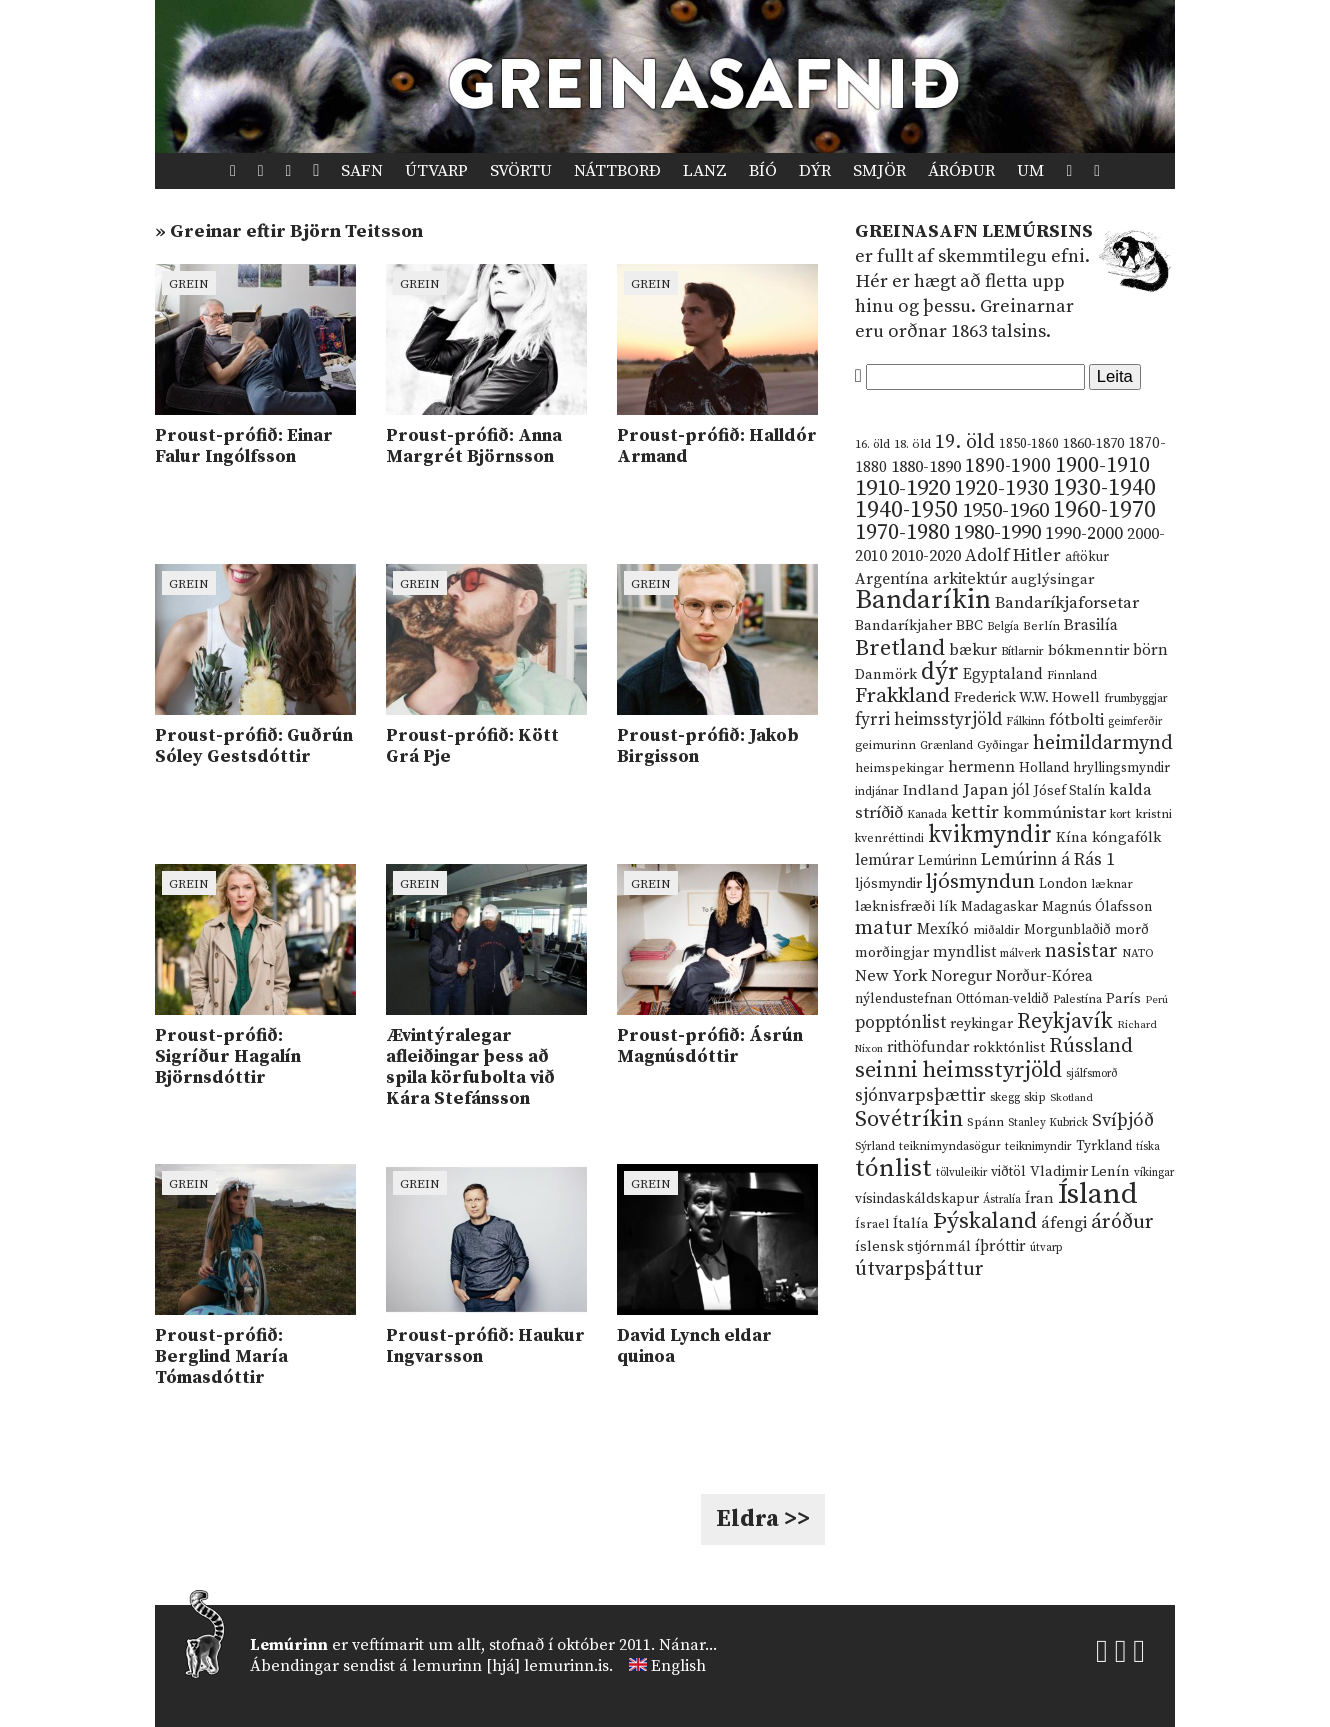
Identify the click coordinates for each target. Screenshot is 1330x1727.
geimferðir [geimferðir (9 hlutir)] (1135, 722)
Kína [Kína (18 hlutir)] (1072, 837)
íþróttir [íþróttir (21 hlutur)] (1000, 1246)
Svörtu (521, 171)
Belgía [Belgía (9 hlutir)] (1003, 627)
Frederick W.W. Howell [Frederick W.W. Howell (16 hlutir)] (1027, 698)
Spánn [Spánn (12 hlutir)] (985, 1122)
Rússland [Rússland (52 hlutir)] (1091, 1046)
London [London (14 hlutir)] (1063, 884)
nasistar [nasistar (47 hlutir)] (1081, 951)
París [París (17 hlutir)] (1123, 999)
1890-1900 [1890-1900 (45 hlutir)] (1008, 466)
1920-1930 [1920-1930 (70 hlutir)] (1001, 488)
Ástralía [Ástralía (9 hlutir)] (1002, 1200)
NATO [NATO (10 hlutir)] (1138, 953)
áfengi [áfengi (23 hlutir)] (1064, 1223)
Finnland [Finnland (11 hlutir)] (1072, 675)
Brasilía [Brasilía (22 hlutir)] (1091, 625)
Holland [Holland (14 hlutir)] (1044, 768)
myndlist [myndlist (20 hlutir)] (964, 952)
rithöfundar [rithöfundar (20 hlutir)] (928, 1047)
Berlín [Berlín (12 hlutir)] (1041, 626)
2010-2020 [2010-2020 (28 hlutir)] (926, 556)
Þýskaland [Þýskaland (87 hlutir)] (985, 1221)
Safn (362, 171)
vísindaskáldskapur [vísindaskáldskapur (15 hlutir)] (917, 1199)
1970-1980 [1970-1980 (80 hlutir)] (902, 532)
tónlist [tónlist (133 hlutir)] (893, 1168)
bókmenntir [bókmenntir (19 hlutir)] (1088, 650)
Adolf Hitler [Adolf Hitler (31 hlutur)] (1013, 556)
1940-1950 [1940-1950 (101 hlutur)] (906, 510)
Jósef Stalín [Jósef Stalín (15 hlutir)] (1069, 791)
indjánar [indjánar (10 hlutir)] (877, 791)
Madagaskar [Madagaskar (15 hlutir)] (999, 907)
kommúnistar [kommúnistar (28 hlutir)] (1054, 813)
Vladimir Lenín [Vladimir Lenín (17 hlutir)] (1080, 1172)
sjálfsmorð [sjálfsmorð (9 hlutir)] (1092, 1074)
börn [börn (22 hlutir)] (1150, 650)
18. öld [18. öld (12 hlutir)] (912, 444)
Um (1030, 171)
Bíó (763, 171)
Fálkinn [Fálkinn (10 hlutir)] (1025, 721)
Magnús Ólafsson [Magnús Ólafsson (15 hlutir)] (1097, 907)
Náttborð (617, 171)
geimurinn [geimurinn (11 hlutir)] (885, 745)
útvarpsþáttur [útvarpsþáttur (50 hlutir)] (919, 1269)
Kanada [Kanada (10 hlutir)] (927, 814)
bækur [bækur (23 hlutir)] (973, 650)
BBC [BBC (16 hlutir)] (969, 626)
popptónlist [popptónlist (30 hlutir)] (900, 1023)
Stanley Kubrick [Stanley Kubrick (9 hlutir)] (1048, 1123)
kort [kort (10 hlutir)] (1120, 814)
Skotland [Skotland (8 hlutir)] (1071, 1098)
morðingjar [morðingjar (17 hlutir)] (892, 953)
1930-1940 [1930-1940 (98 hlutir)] (1104, 488)
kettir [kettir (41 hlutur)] (975, 812)
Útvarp (436, 171)
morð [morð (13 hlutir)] (1132, 930)
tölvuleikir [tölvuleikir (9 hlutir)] (961, 1173)
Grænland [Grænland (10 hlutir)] (946, 745)
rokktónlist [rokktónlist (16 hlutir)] (1009, 1048)
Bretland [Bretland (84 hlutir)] (900, 648)
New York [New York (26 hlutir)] (891, 976)
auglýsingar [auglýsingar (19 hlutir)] (1052, 579)
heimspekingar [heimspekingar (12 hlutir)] (899, 768)
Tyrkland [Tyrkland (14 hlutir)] (1104, 1146)
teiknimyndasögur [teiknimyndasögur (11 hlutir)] (950, 1146)
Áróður (961, 171)
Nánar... (688, 1645)
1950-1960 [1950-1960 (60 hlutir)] (1005, 511)
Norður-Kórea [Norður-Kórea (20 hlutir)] (1044, 976)
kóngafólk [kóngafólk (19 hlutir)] (1126, 837)
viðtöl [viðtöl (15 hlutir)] (1008, 1172)
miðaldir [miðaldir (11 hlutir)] (996, 930)
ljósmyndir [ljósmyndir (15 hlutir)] (888, 884)
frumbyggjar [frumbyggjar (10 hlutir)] (1136, 698)
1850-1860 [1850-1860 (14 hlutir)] (1029, 444)
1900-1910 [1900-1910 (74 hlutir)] (1102, 465)
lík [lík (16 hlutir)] (948, 907)
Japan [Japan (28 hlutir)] (985, 790)
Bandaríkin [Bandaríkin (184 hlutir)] (923, 600)
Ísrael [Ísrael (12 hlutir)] (872, 1224)
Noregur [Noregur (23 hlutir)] (961, 976)
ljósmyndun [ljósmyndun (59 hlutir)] (980, 882)
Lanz (705, 171)
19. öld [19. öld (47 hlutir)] (965, 442)
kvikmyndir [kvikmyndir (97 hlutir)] (990, 835)
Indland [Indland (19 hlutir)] (931, 790)
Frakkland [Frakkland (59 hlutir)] (902, 696)
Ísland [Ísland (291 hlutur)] (1098, 1194)
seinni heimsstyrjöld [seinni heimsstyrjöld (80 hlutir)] (958, 1070)
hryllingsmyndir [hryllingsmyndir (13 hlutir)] (1121, 768)
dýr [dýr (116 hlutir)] (940, 672)
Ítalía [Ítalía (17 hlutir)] (911, 1224)
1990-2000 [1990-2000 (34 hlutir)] (1084, 534)
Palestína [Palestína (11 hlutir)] (1077, 999)
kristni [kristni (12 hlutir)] (1153, 814)
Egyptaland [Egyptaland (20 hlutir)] (1003, 674)
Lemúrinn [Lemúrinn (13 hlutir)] (947, 861)
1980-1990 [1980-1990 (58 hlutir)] (997, 533)
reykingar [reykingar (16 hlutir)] (981, 1024)
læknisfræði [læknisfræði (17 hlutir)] (895, 907)
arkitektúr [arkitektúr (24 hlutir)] (970, 579)
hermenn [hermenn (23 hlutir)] (981, 767)
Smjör (879, 171)
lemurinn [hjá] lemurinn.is (510, 1666)
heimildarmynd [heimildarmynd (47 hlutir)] (1103, 743)
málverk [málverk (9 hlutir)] (1020, 954)
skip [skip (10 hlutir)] (1035, 1097)
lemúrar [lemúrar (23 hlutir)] (884, 860)
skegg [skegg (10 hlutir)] (1005, 1097)
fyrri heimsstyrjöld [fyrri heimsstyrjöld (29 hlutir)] (928, 720)
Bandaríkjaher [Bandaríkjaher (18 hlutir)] (903, 625)
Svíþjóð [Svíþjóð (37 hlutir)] (1123, 1120)
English (678, 1666)
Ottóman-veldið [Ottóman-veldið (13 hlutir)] (1002, 999)
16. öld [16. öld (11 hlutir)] (872, 444)
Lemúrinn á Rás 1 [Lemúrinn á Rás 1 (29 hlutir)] (1048, 860)
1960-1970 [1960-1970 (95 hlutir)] (1104, 510)
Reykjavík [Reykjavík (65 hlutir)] (1065, 1021)
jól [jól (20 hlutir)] (1021, 790)
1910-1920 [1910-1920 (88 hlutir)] (902, 488)
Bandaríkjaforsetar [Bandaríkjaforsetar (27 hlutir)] (1067, 603)
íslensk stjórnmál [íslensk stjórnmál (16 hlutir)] (913, 1247)
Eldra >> (763, 1519)
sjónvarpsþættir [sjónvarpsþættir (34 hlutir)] (920, 1096)
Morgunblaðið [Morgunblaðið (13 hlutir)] (1067, 930)
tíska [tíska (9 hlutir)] (1148, 1147)
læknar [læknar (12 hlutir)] (1112, 884)
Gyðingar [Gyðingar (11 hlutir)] (1003, 745)
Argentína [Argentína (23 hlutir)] (892, 579)
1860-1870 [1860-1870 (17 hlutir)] (1093, 444)
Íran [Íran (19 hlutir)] (1039, 1198)
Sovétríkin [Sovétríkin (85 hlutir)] (909, 1119)
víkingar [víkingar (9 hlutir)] (1154, 1173)
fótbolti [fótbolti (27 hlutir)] (1076, 720)
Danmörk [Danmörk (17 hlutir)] (886, 675)
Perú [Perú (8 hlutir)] (1156, 1000)
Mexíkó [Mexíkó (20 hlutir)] (943, 929)
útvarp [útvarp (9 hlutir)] (1046, 1248)
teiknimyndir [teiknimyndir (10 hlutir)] (1038, 1146)
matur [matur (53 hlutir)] (884, 928)
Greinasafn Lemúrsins (974, 231)
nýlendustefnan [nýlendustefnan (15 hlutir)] (903, 999)
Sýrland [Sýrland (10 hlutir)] (875, 1146)
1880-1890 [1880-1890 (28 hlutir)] (926, 467)
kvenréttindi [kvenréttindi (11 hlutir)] (889, 838)
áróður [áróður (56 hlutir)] (1122, 1222)
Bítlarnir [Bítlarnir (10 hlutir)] (1022, 651)
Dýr (815, 171)
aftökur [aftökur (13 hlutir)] (1087, 557)
